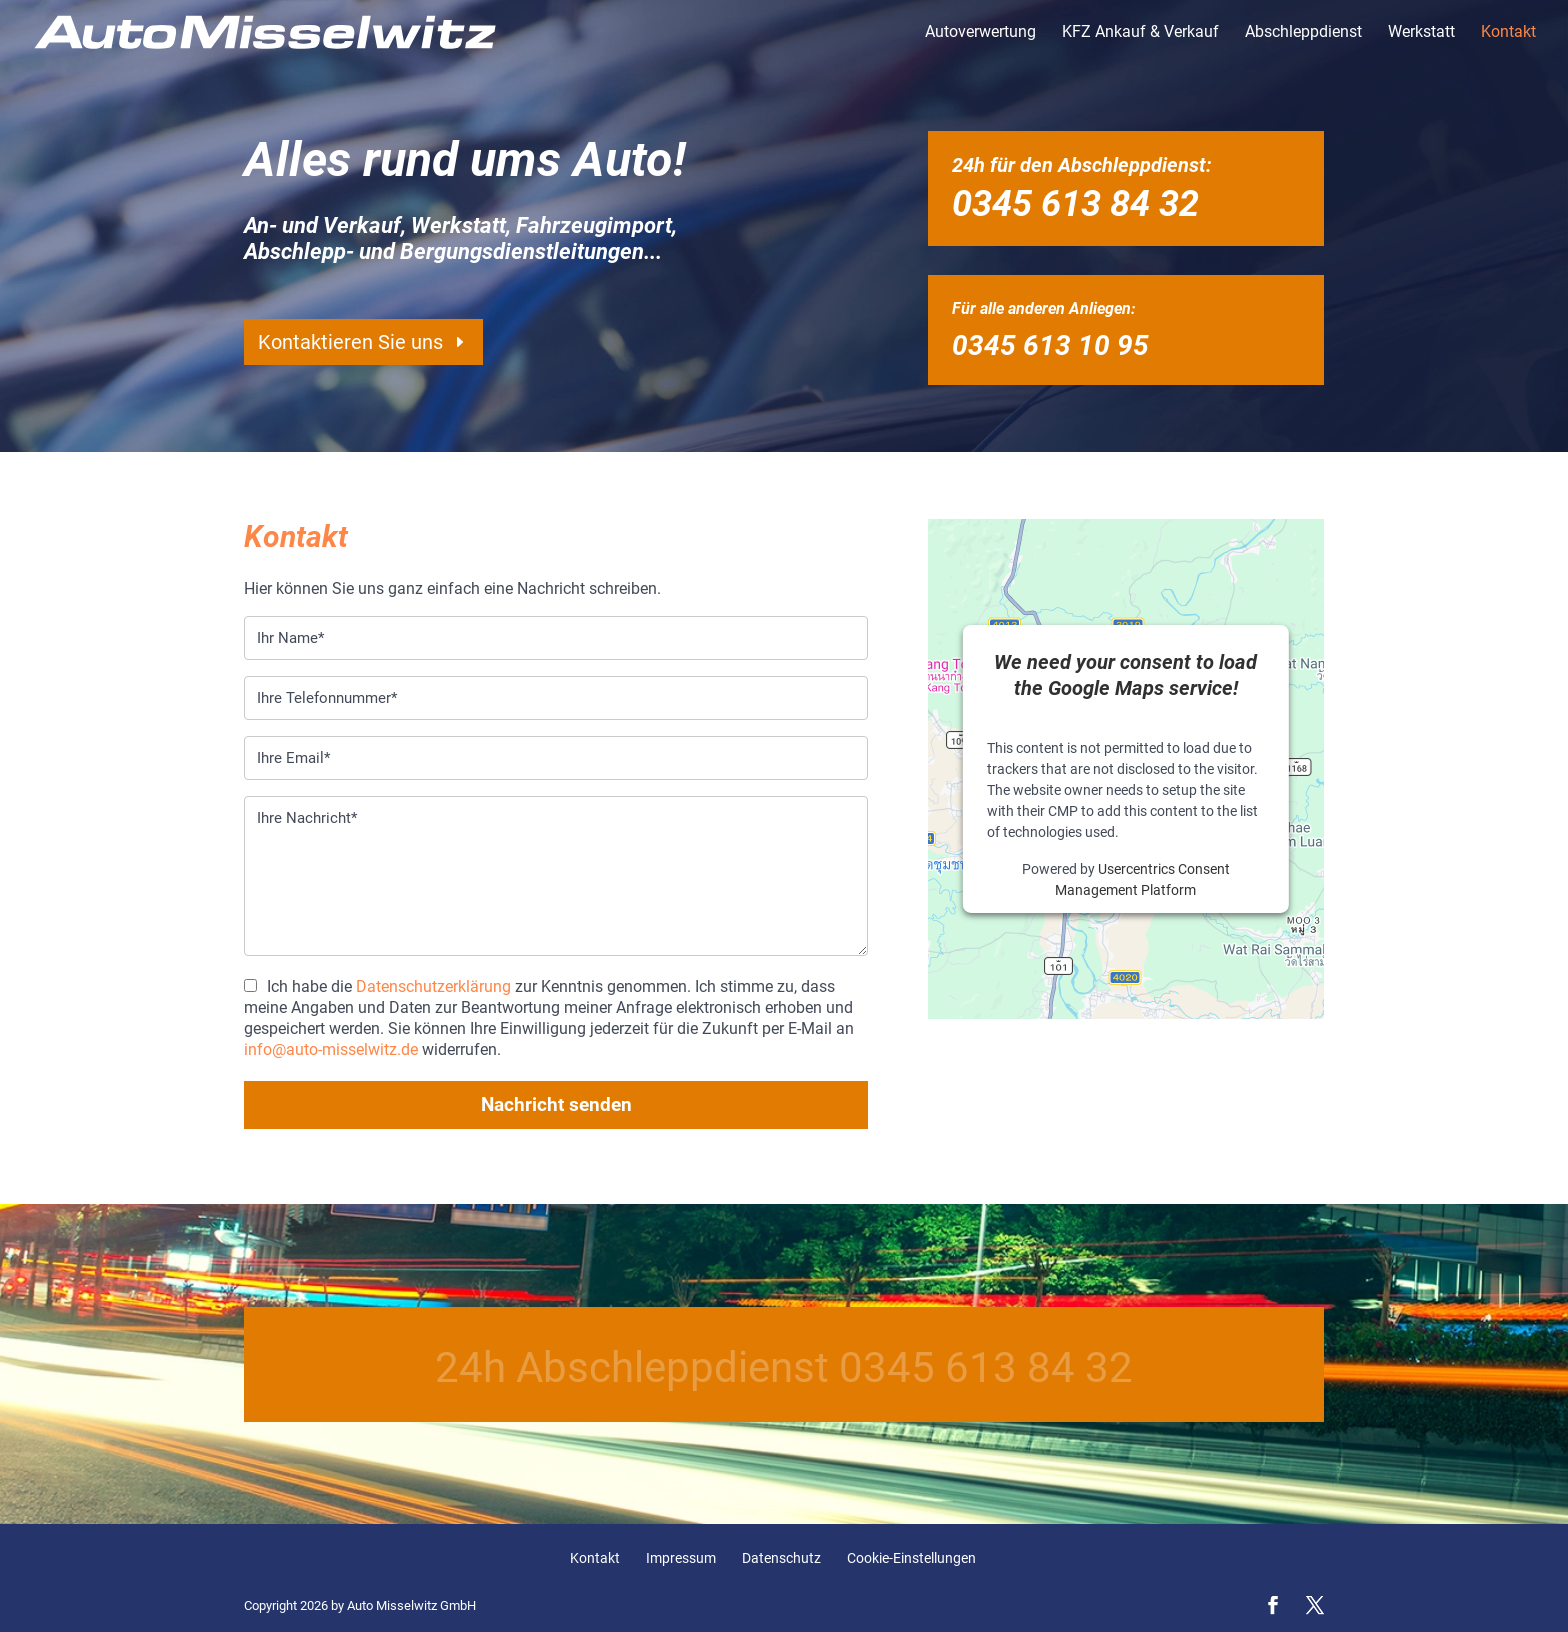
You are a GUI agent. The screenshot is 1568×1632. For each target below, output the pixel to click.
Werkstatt (1421, 33)
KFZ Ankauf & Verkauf (1140, 33)
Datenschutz (781, 1558)
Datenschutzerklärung (433, 986)
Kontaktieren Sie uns (350, 342)
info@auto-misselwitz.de (331, 1049)
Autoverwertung (980, 33)
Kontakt (1508, 33)
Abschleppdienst (1303, 33)
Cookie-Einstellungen (911, 1558)
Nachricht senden (556, 1104)
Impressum (681, 1558)
